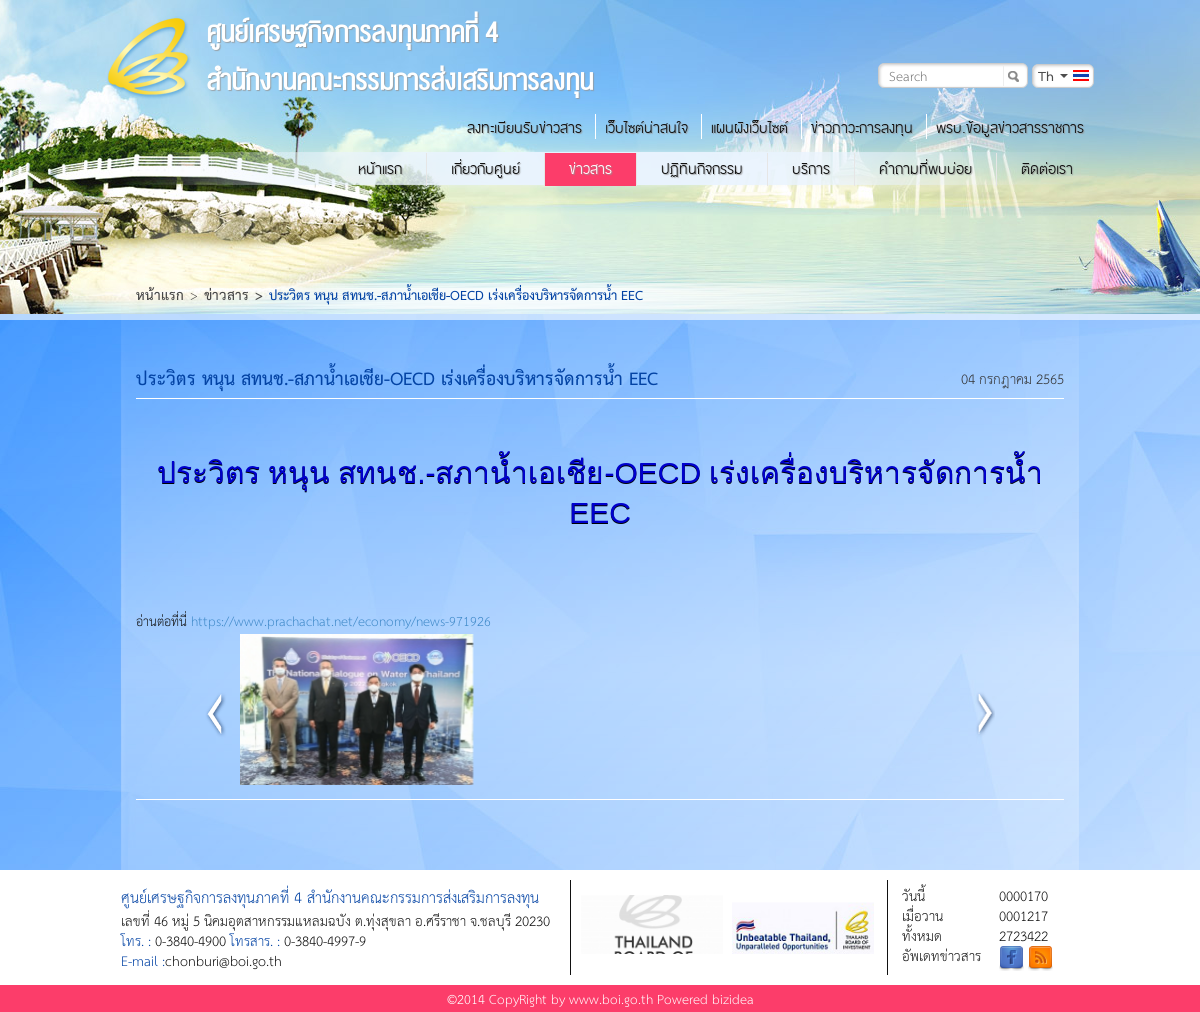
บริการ (811, 169)
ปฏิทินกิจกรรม (702, 169)
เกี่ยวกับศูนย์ (485, 169)
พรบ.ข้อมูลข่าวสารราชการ (1010, 128)
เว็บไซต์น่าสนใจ (646, 128)
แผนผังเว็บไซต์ (749, 128)
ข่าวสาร (590, 169)
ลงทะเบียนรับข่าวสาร (524, 128)
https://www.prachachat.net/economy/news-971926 (341, 620)
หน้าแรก (380, 169)
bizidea (733, 998)
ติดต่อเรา (1047, 169)
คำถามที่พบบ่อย (925, 169)
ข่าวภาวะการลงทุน (862, 128)
